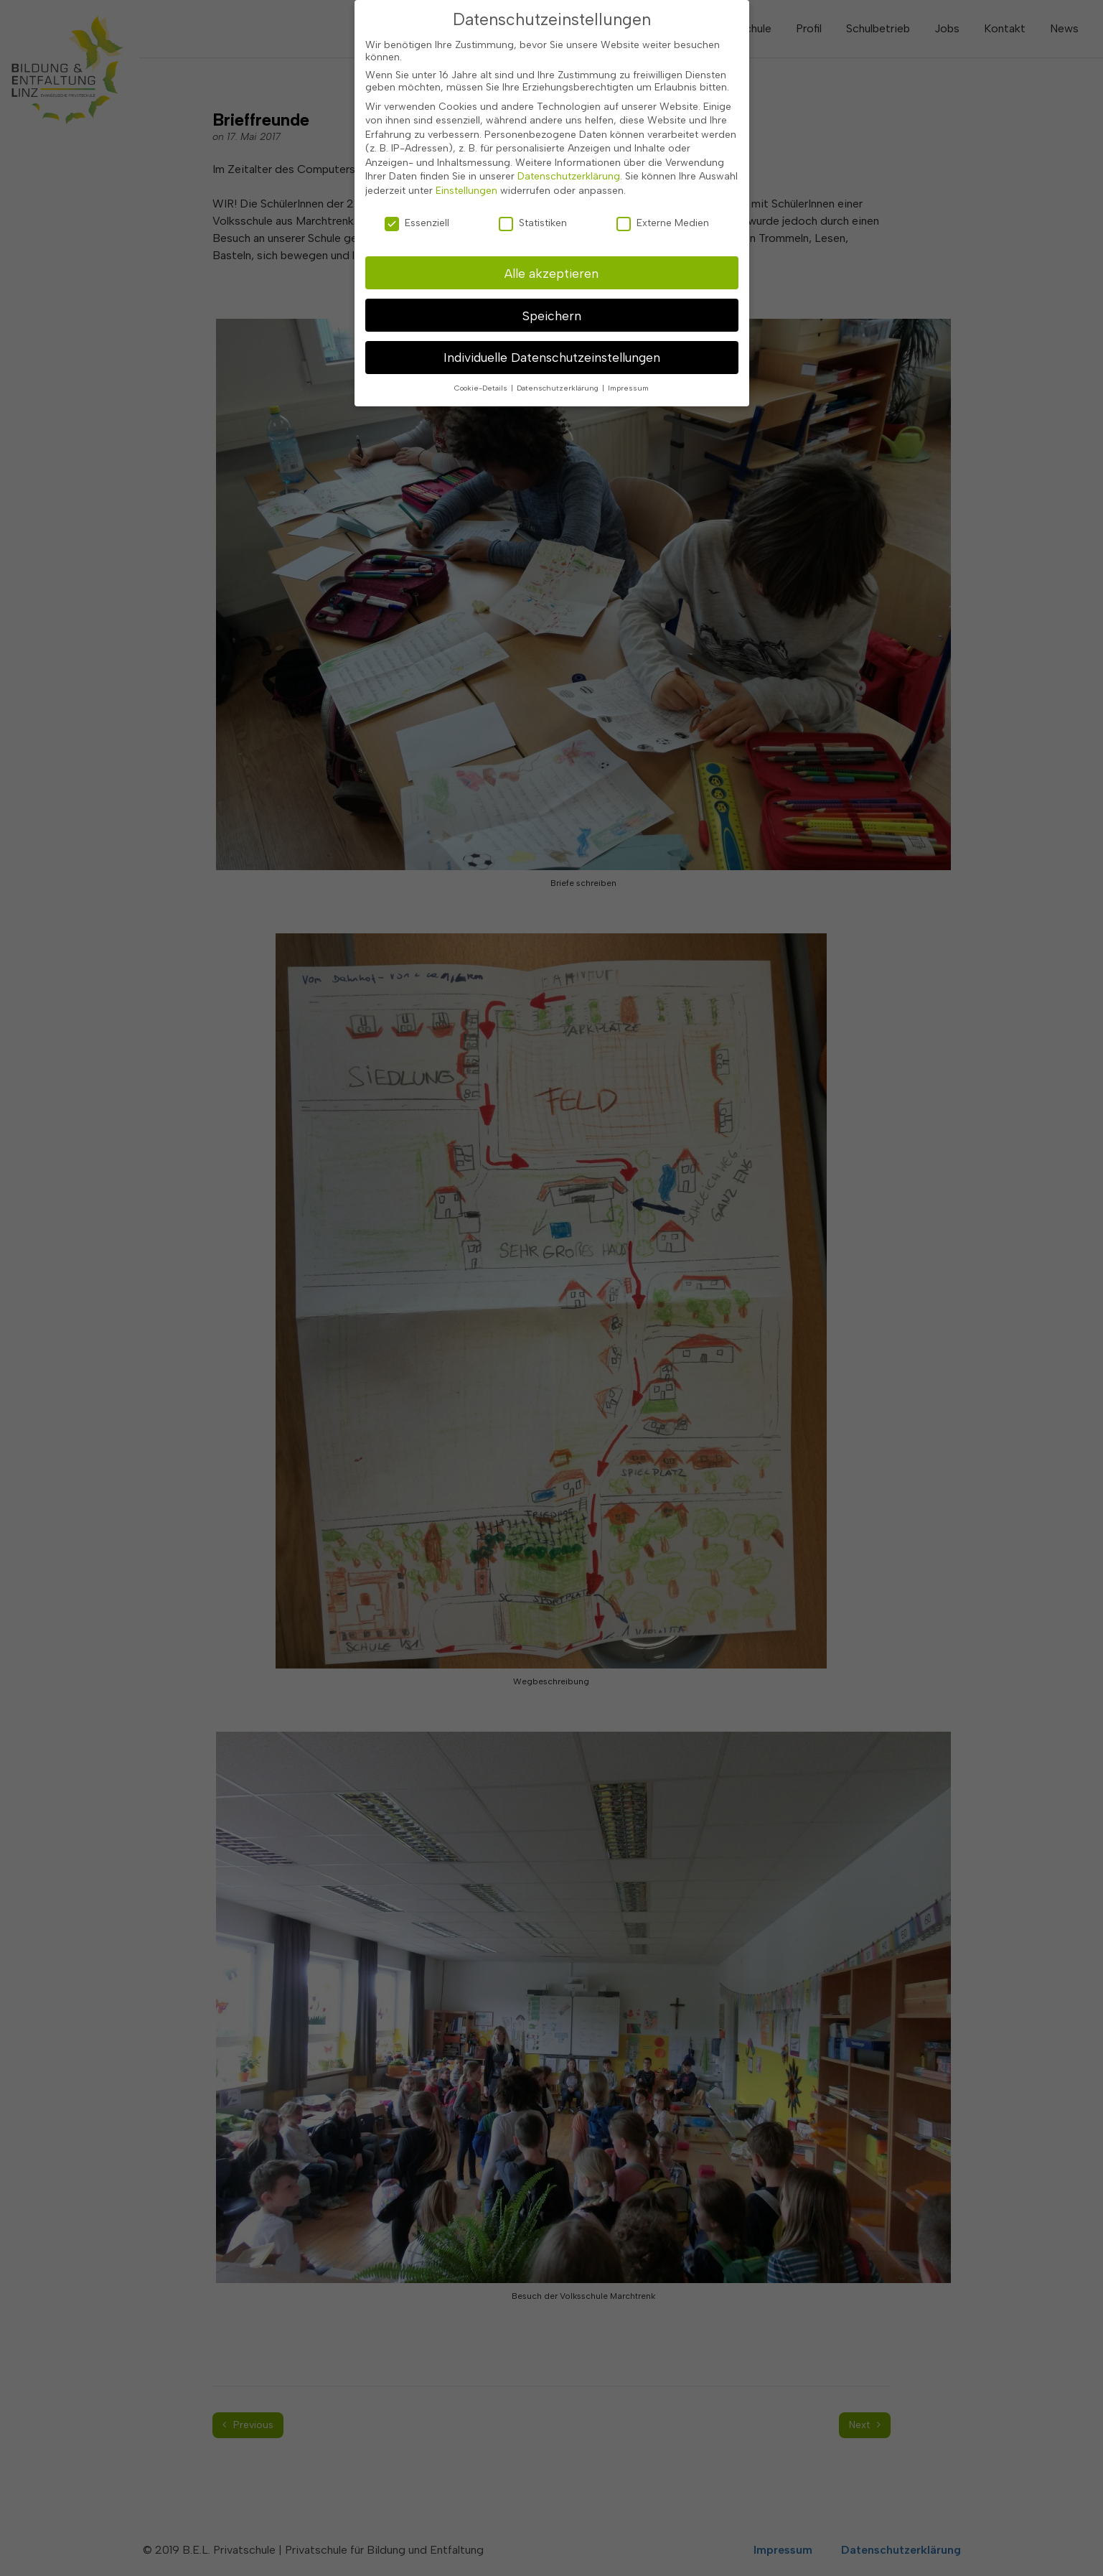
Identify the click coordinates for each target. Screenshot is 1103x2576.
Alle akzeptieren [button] (551, 216)
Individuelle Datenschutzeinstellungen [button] (551, 301)
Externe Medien (662, 166)
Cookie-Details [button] (482, 332)
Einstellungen (466, 134)
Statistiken (533, 166)
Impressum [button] (628, 332)
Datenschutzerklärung (568, 120)
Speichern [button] (551, 258)
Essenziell (417, 166)
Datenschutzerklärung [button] (559, 332)
